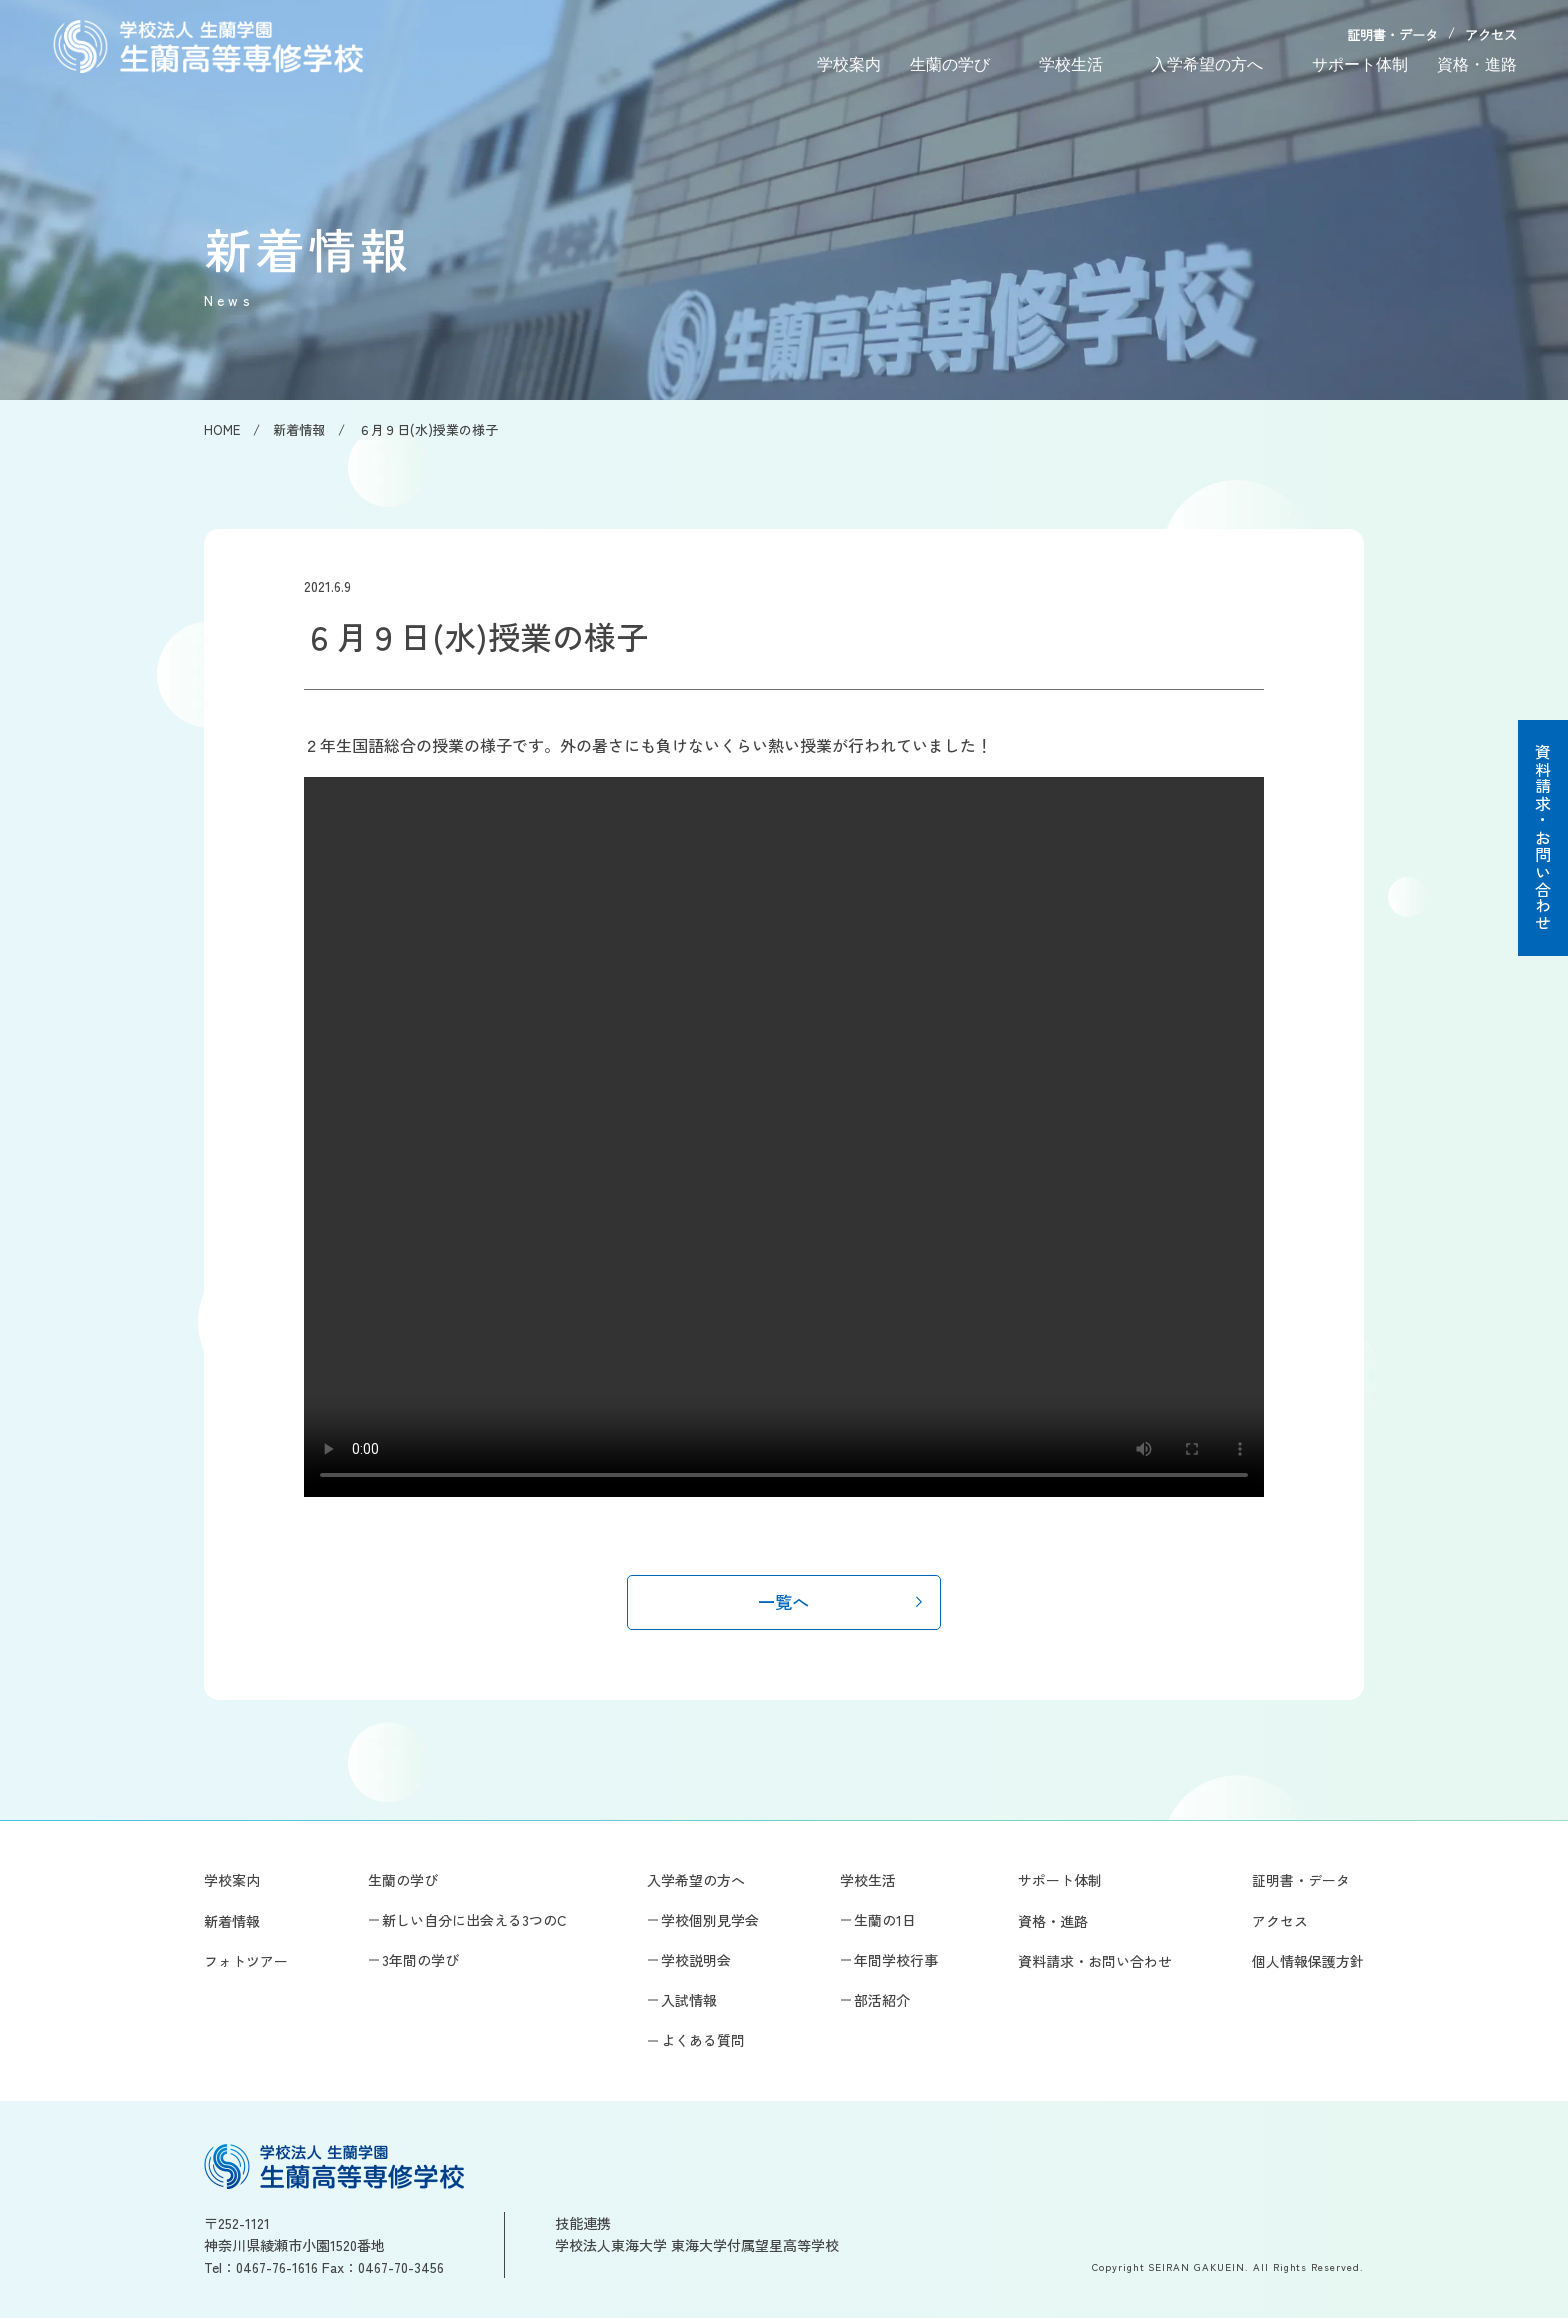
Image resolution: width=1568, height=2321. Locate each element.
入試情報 (689, 2003)
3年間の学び (420, 1963)
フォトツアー (246, 1964)
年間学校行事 (896, 1963)
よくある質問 (703, 2043)
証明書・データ (1392, 35)
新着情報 (232, 1924)
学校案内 (849, 64)
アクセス (1491, 35)
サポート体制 (1360, 64)
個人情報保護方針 (1308, 1964)
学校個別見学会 (710, 1923)
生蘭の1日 (885, 1923)
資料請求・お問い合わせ (1543, 838)
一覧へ (784, 1603)
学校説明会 (696, 1963)
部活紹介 (882, 2003)
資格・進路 (1477, 64)
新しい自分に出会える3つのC (474, 1923)
